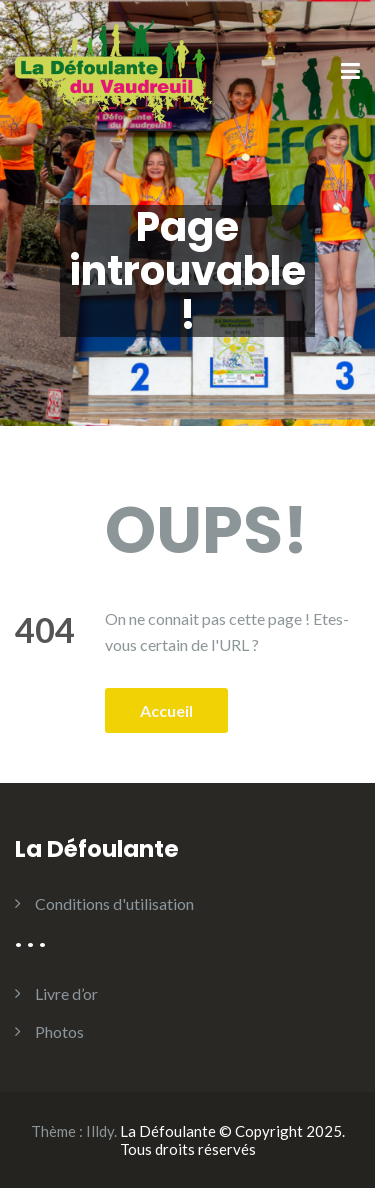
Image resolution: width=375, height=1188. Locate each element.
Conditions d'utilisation (114, 903)
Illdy (100, 1131)
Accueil (166, 710)
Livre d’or (66, 993)
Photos (59, 1031)
